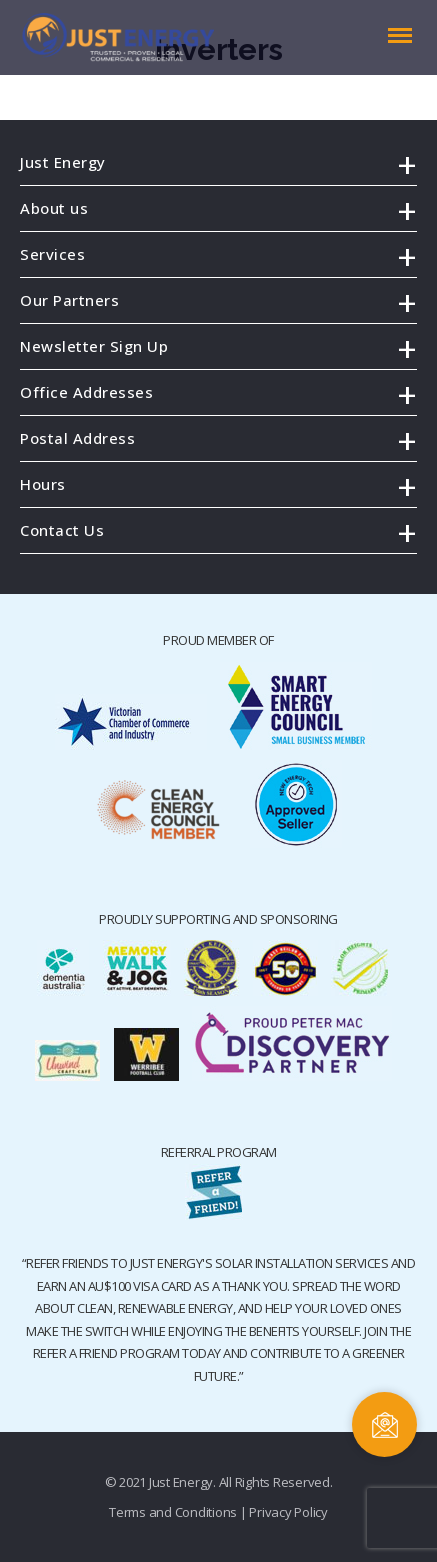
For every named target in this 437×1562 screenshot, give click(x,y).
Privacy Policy (288, 1512)
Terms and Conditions (173, 1512)
